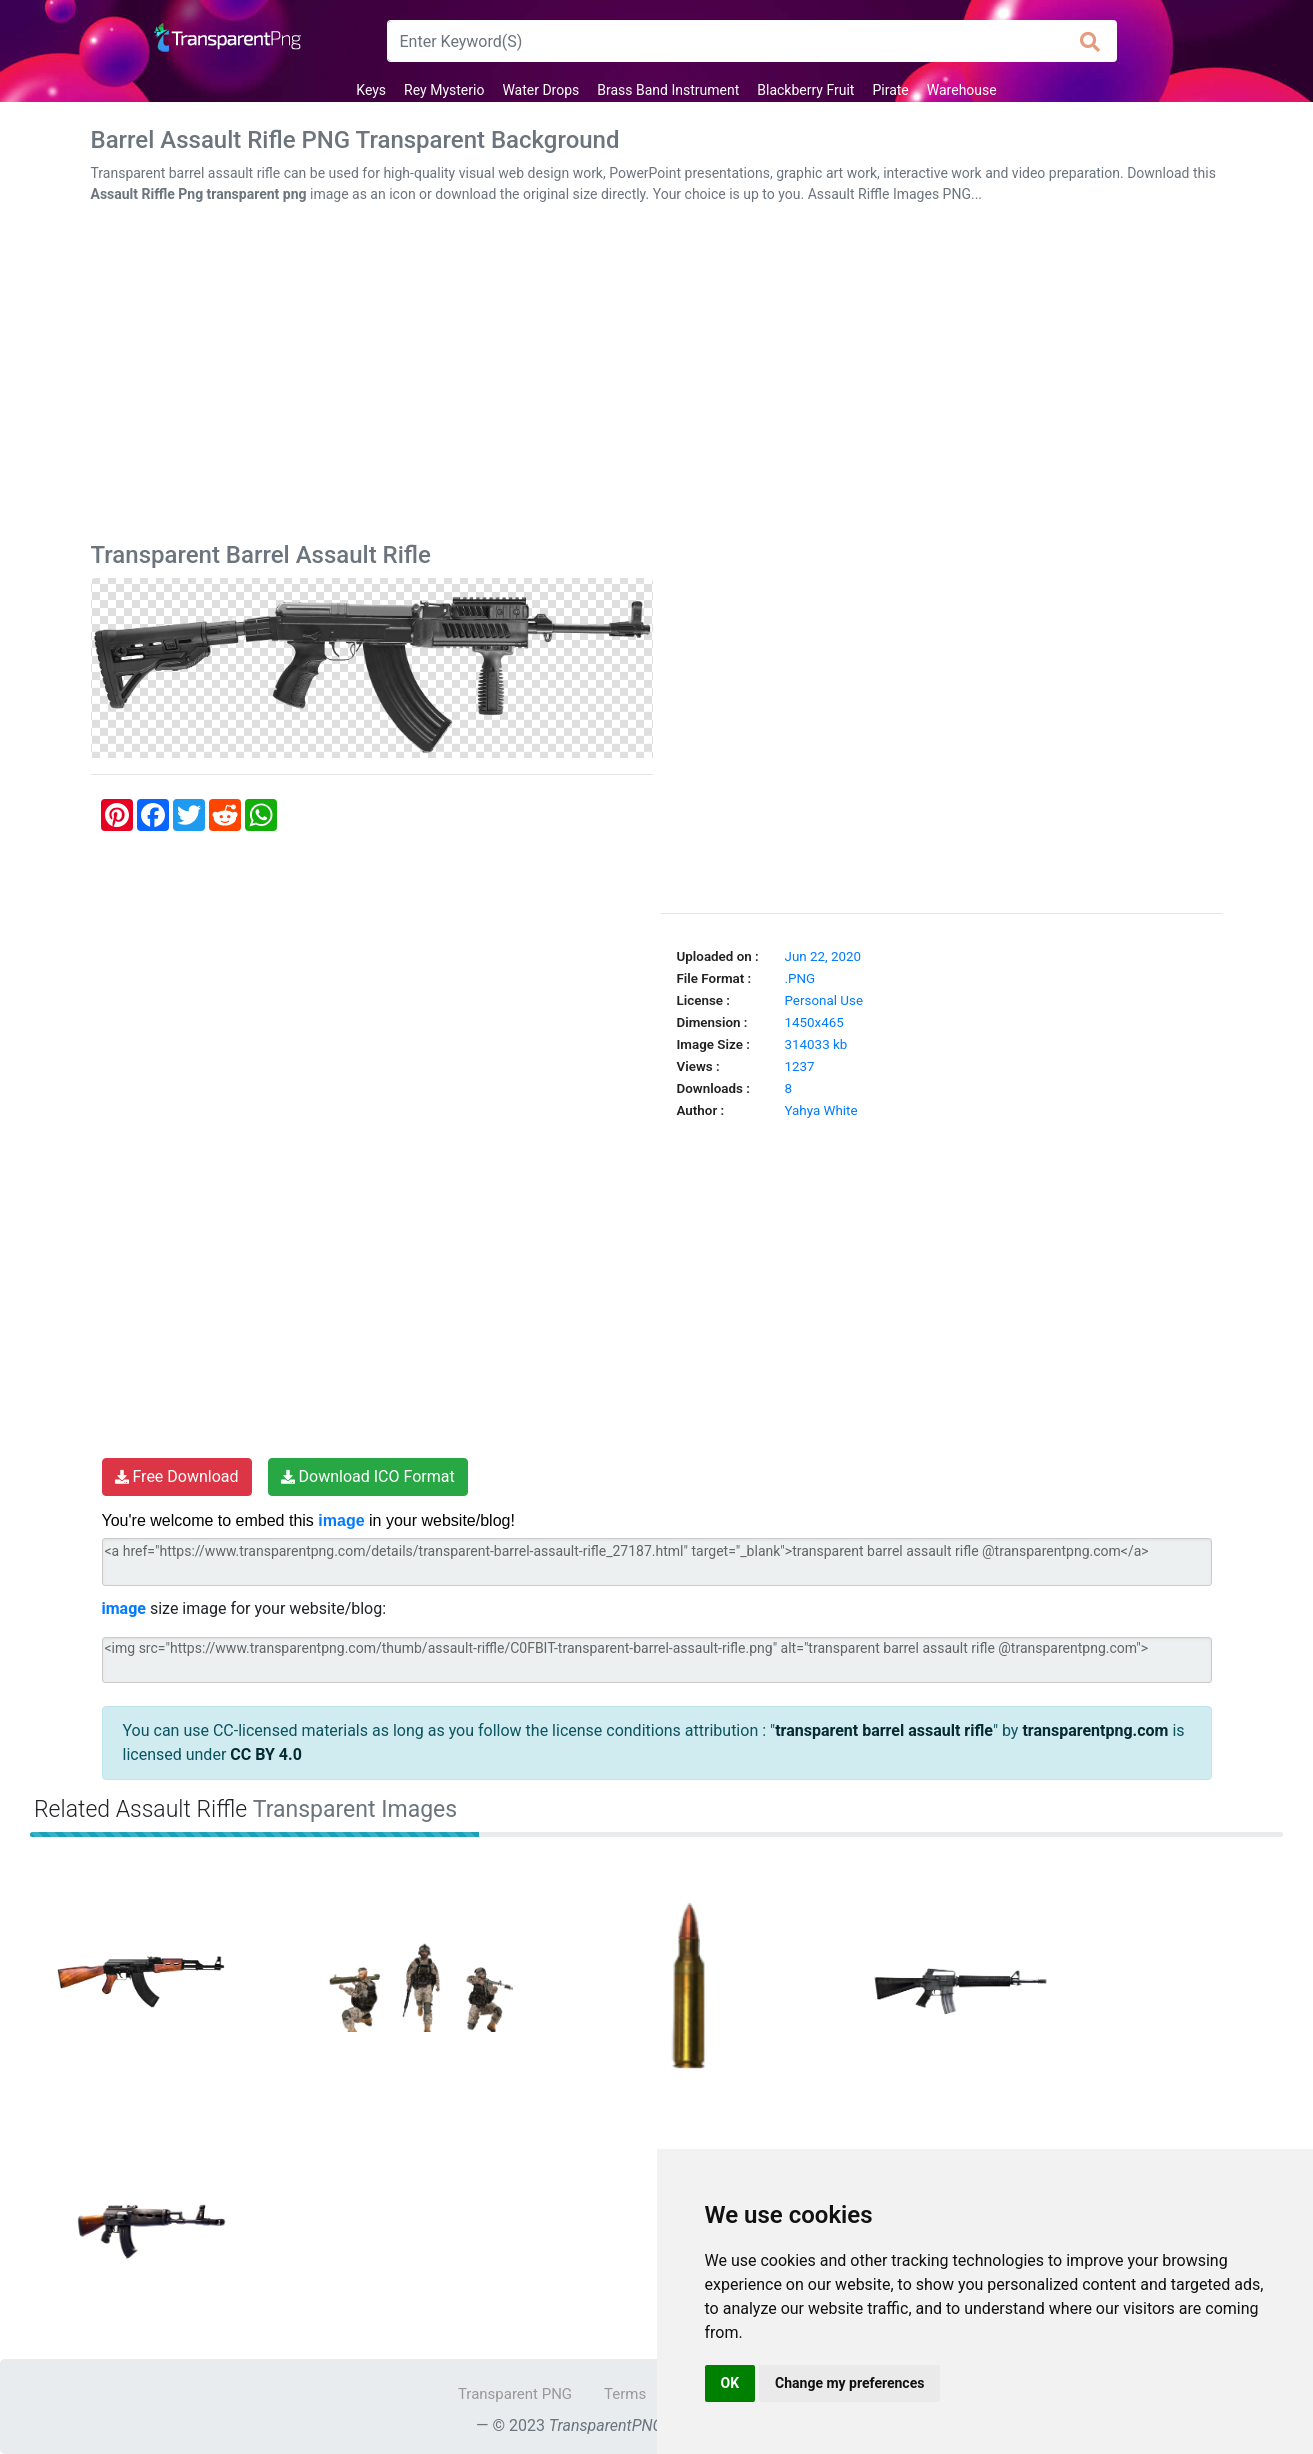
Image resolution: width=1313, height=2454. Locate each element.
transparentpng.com (1095, 1730)
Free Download (177, 1476)
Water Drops (540, 90)
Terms (625, 2394)
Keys (371, 90)
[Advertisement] (657, 377)
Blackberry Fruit (805, 90)
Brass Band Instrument (668, 90)
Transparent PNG (515, 2394)
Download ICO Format (368, 1476)
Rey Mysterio (444, 90)
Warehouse (962, 90)
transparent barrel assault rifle (884, 1730)
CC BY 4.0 (266, 1754)
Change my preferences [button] (849, 2383)
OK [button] (730, 2383)
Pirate (890, 90)
